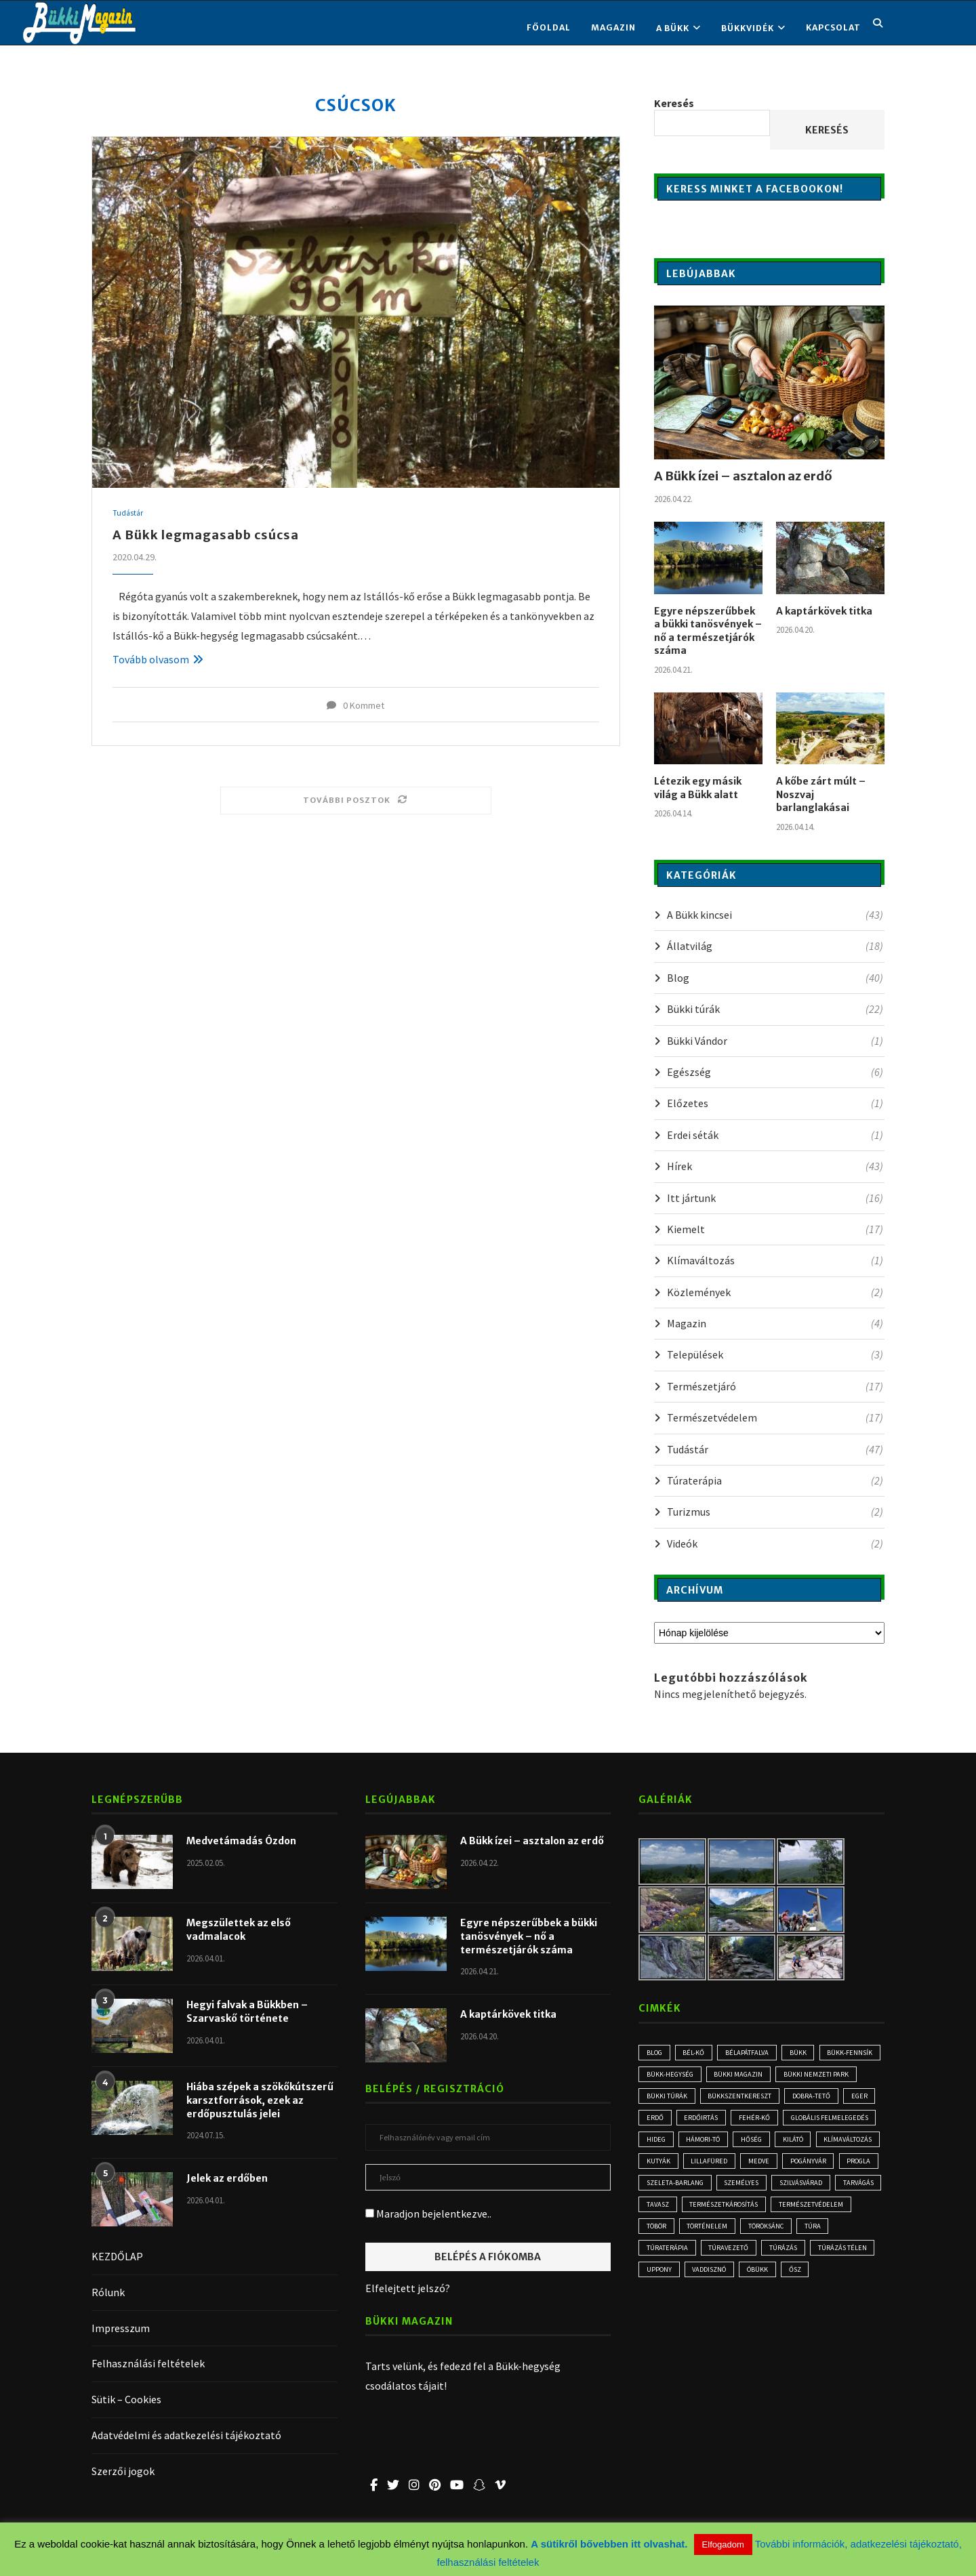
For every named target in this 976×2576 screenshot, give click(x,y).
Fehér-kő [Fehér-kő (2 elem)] (663, 2145)
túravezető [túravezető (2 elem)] (668, 2307)
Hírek (775, 1166)
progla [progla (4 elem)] (660, 2215)
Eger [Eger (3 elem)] (718, 2122)
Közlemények (775, 1292)
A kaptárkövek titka (824, 611)
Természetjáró (775, 1386)
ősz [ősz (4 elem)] (761, 2330)
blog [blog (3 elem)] (656, 2053)
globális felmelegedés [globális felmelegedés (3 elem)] (744, 2145)
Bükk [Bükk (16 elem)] (809, 2053)
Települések (775, 1354)
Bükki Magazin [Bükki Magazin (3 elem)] (815, 2076)
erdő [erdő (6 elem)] (759, 2122)
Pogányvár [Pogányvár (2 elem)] (820, 2192)
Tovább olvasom (158, 659)
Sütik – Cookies (126, 2399)
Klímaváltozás (775, 1260)
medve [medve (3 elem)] (766, 2192)
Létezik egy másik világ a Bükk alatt (697, 788)
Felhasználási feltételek (148, 2363)
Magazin (613, 27)
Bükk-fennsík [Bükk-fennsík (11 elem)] (670, 2076)
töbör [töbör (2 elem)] (844, 2261)
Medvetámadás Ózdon (241, 1841)
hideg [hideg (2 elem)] (819, 2145)
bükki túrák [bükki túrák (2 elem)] (756, 2099)
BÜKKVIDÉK (747, 28)
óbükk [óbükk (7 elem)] (720, 2330)
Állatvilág (775, 945)
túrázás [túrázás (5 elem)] (726, 2307)
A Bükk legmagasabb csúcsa (206, 535)
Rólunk (108, 2292)
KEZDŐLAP (117, 2256)
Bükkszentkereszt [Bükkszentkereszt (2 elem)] (833, 2099)
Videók (775, 1543)
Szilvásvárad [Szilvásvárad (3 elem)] (670, 2238)
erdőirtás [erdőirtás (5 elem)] (808, 2122)
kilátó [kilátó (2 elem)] (763, 2168)
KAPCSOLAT (833, 27)
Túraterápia (775, 1480)
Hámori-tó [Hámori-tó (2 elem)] (665, 2168)
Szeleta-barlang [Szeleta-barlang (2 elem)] (726, 2215)
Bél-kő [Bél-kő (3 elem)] (699, 2053)
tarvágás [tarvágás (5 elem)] (733, 2238)
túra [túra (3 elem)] (783, 2284)
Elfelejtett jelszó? (407, 2288)
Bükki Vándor (775, 1040)
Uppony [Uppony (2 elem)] (850, 2307)
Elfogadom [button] (723, 2544)
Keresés (674, 103)
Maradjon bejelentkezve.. (428, 2213)
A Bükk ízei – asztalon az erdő (743, 476)
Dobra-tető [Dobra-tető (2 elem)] (667, 2122)
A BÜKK (672, 28)
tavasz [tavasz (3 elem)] (785, 2238)
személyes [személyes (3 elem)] (797, 2215)
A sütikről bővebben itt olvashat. (610, 2544)
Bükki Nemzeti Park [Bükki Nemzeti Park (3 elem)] (680, 2099)
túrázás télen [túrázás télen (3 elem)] (789, 2307)
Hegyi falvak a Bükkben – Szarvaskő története (247, 2011)
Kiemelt (775, 1229)
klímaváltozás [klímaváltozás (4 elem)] (823, 2168)
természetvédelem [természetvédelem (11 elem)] (776, 2261)
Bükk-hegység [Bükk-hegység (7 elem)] (742, 2076)
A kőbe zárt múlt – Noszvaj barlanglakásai (821, 794)
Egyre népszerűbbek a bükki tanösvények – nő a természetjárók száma (708, 631)
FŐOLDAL (549, 27)
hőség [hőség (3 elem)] (717, 2168)
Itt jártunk (775, 1197)
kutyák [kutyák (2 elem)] (659, 2192)
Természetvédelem (775, 1417)
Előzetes (775, 1103)
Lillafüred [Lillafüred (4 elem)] (713, 2192)
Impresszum (121, 2328)
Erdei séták (775, 1134)
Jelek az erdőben (227, 2178)
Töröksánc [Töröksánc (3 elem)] (732, 2284)
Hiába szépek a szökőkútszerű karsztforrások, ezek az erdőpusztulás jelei (259, 2100)
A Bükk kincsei (775, 914)
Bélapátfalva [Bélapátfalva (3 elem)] (755, 2053)
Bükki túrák (775, 1008)
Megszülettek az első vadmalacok (238, 1930)
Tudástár (128, 513)
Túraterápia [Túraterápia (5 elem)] (835, 2284)
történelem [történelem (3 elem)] (668, 2284)
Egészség (775, 1071)
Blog (775, 977)
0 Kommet (355, 705)
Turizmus (775, 1511)
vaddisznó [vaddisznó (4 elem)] (666, 2330)
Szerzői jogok (123, 2471)
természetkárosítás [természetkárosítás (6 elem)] (683, 2261)
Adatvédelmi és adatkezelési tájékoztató (186, 2435)
